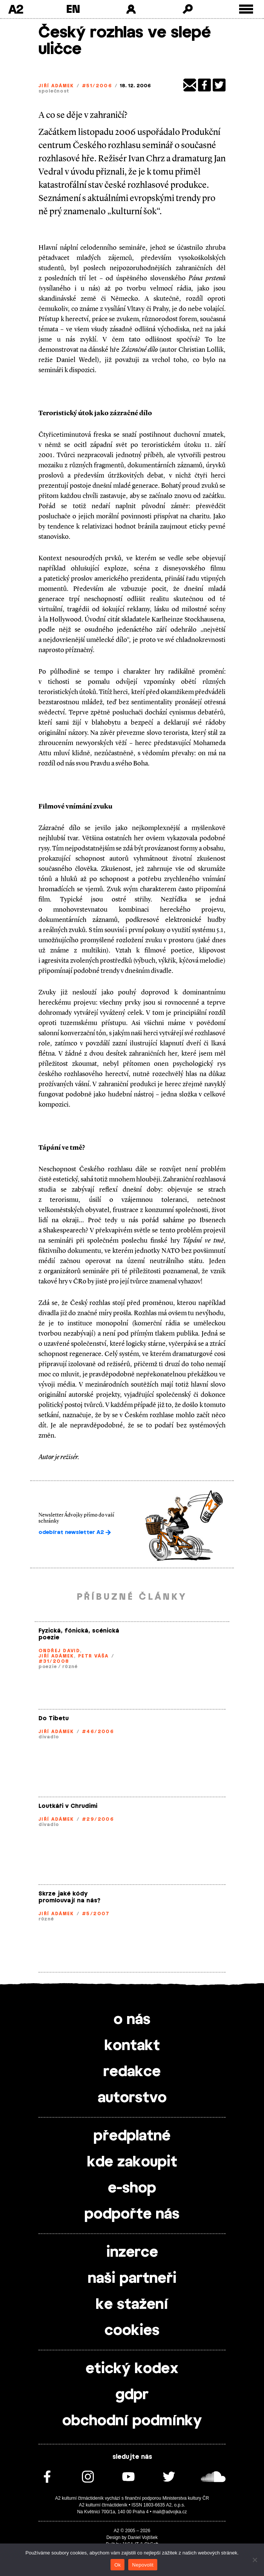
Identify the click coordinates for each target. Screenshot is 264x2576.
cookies (132, 2331)
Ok (117, 2565)
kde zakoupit (132, 2162)
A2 (15, 9)
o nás (132, 2020)
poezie (47, 1666)
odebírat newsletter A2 (74, 1532)
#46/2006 (98, 1731)
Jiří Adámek (56, 85)
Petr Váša (93, 1656)
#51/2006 (97, 85)
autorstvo (132, 2098)
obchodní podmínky (132, 2421)
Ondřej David (59, 1650)
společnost (53, 91)
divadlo (48, 1736)
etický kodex (132, 2369)
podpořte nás (132, 2214)
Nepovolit (142, 2565)
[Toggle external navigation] (246, 9)
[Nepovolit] (254, 2560)
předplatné (132, 2136)
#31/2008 (53, 1661)
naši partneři (132, 2279)
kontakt (132, 2046)
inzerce (132, 2253)
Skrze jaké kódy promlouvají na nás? (69, 1897)
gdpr (132, 2395)
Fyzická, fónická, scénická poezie (78, 1634)
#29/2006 (98, 1819)
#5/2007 (96, 1913)
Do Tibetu (53, 1718)
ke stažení (132, 2305)
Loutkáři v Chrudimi (67, 1806)
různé (70, 1666)
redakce (132, 2072)
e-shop (132, 2188)
